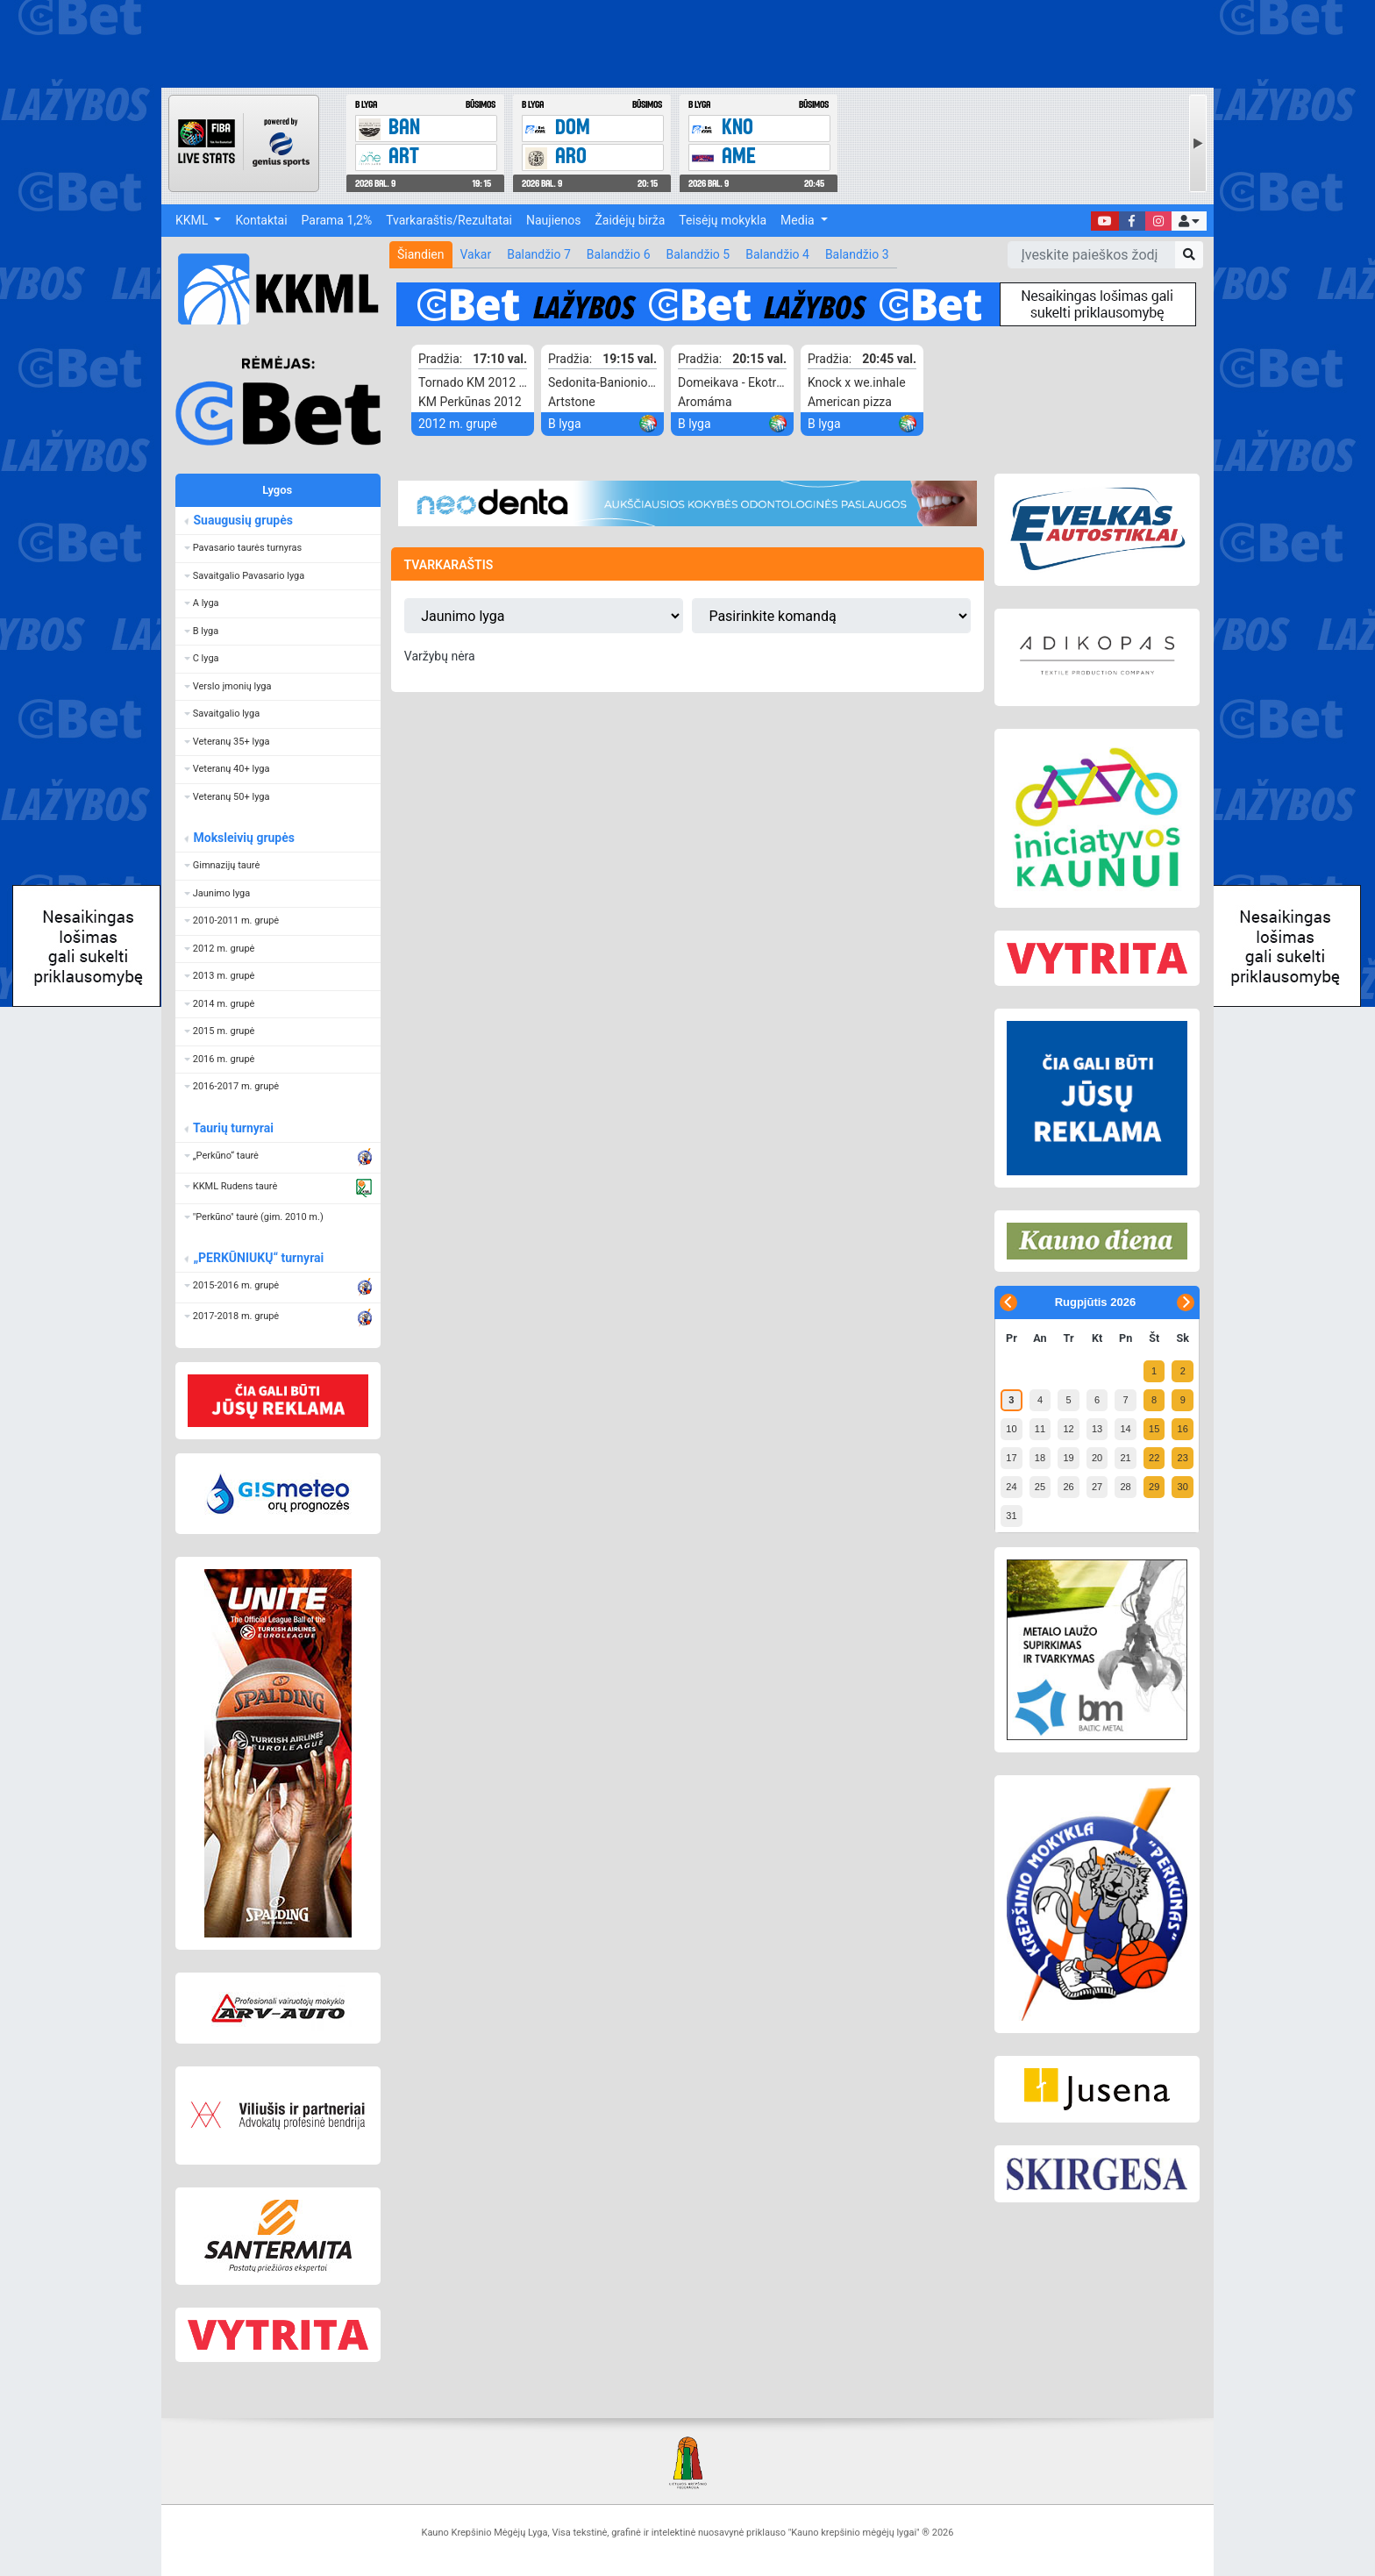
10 (1011, 1429)
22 (1154, 1457)
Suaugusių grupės (242, 520)
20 (1097, 1457)
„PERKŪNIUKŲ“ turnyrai (257, 1258)
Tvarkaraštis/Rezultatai (449, 220)
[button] (1189, 221)
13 (1097, 1429)
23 (1183, 1457)
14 (1125, 1429)
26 (1068, 1486)
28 (1125, 1486)
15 (1154, 1429)
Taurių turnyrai (232, 1128)
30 (1183, 1486)
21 (1125, 1457)
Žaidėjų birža (630, 220)
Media (798, 220)
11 (1040, 1429)
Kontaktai (261, 220)
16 (1183, 1429)
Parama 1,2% (337, 220)
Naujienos (553, 220)
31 (1011, 1515)
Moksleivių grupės (243, 838)
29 (1154, 1486)
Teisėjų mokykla (722, 220)
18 (1040, 1457)
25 (1040, 1486)
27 (1097, 1486)
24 (1011, 1486)
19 (1068, 1457)
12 (1068, 1429)
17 (1011, 1457)
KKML (193, 220)
